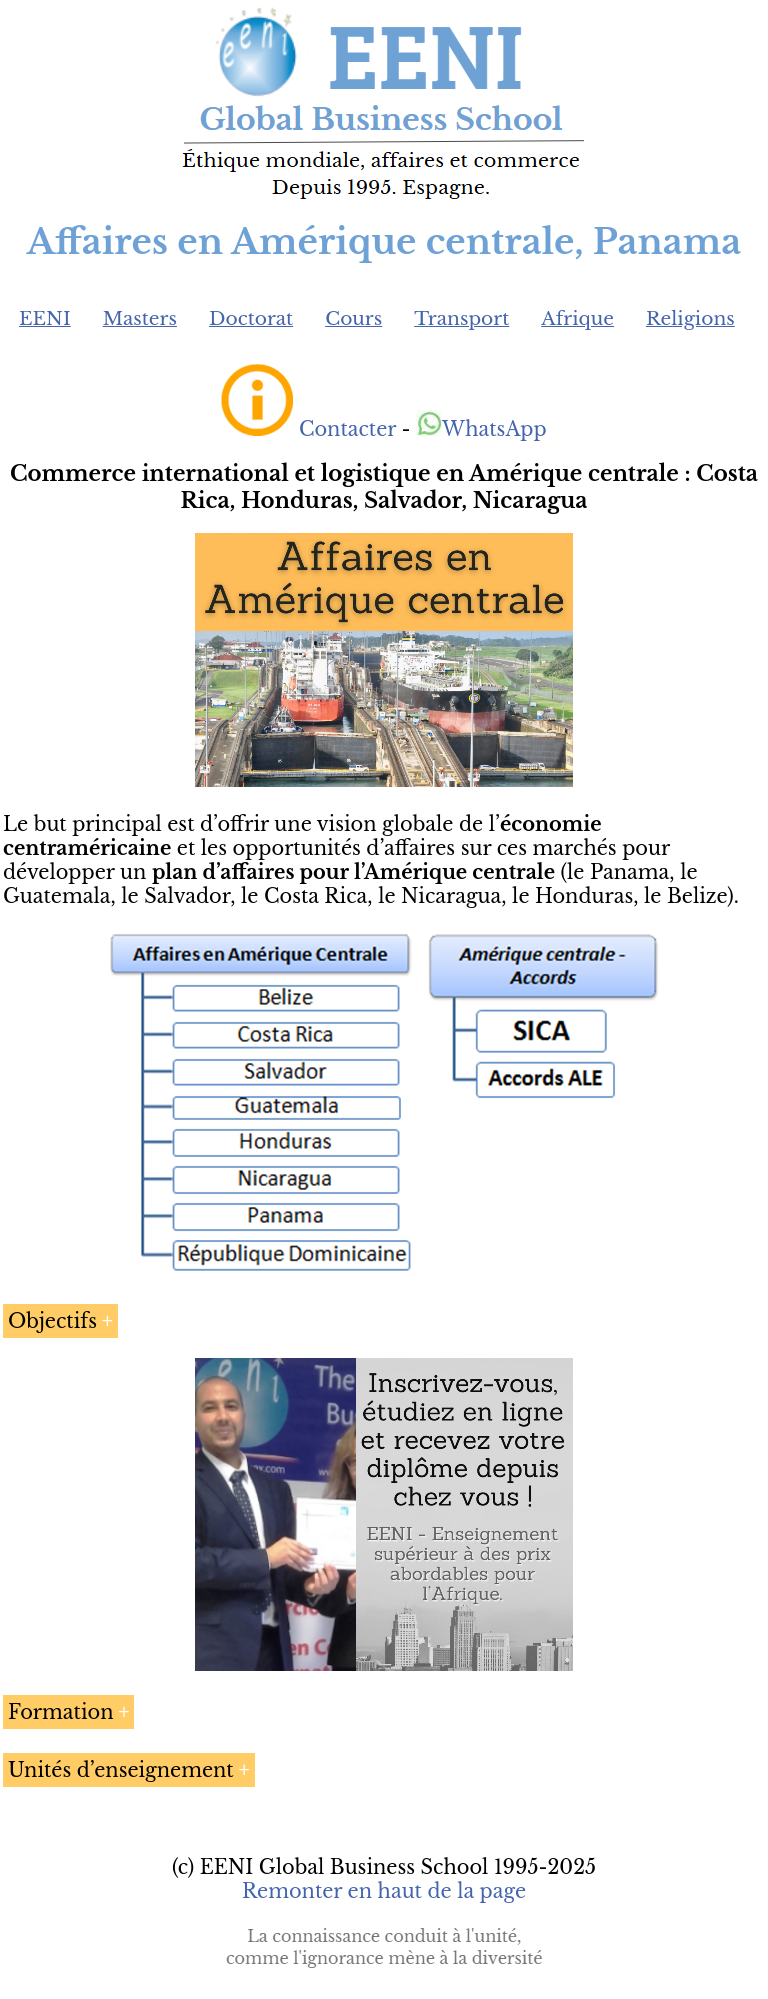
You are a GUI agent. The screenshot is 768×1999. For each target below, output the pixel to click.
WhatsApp (481, 429)
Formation (61, 1712)
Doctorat (251, 318)
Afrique (577, 318)
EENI (45, 318)
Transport (461, 318)
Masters (140, 318)
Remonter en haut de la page (384, 1891)
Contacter (347, 429)
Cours (353, 318)
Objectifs (52, 1321)
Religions (690, 318)
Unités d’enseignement (121, 1770)
